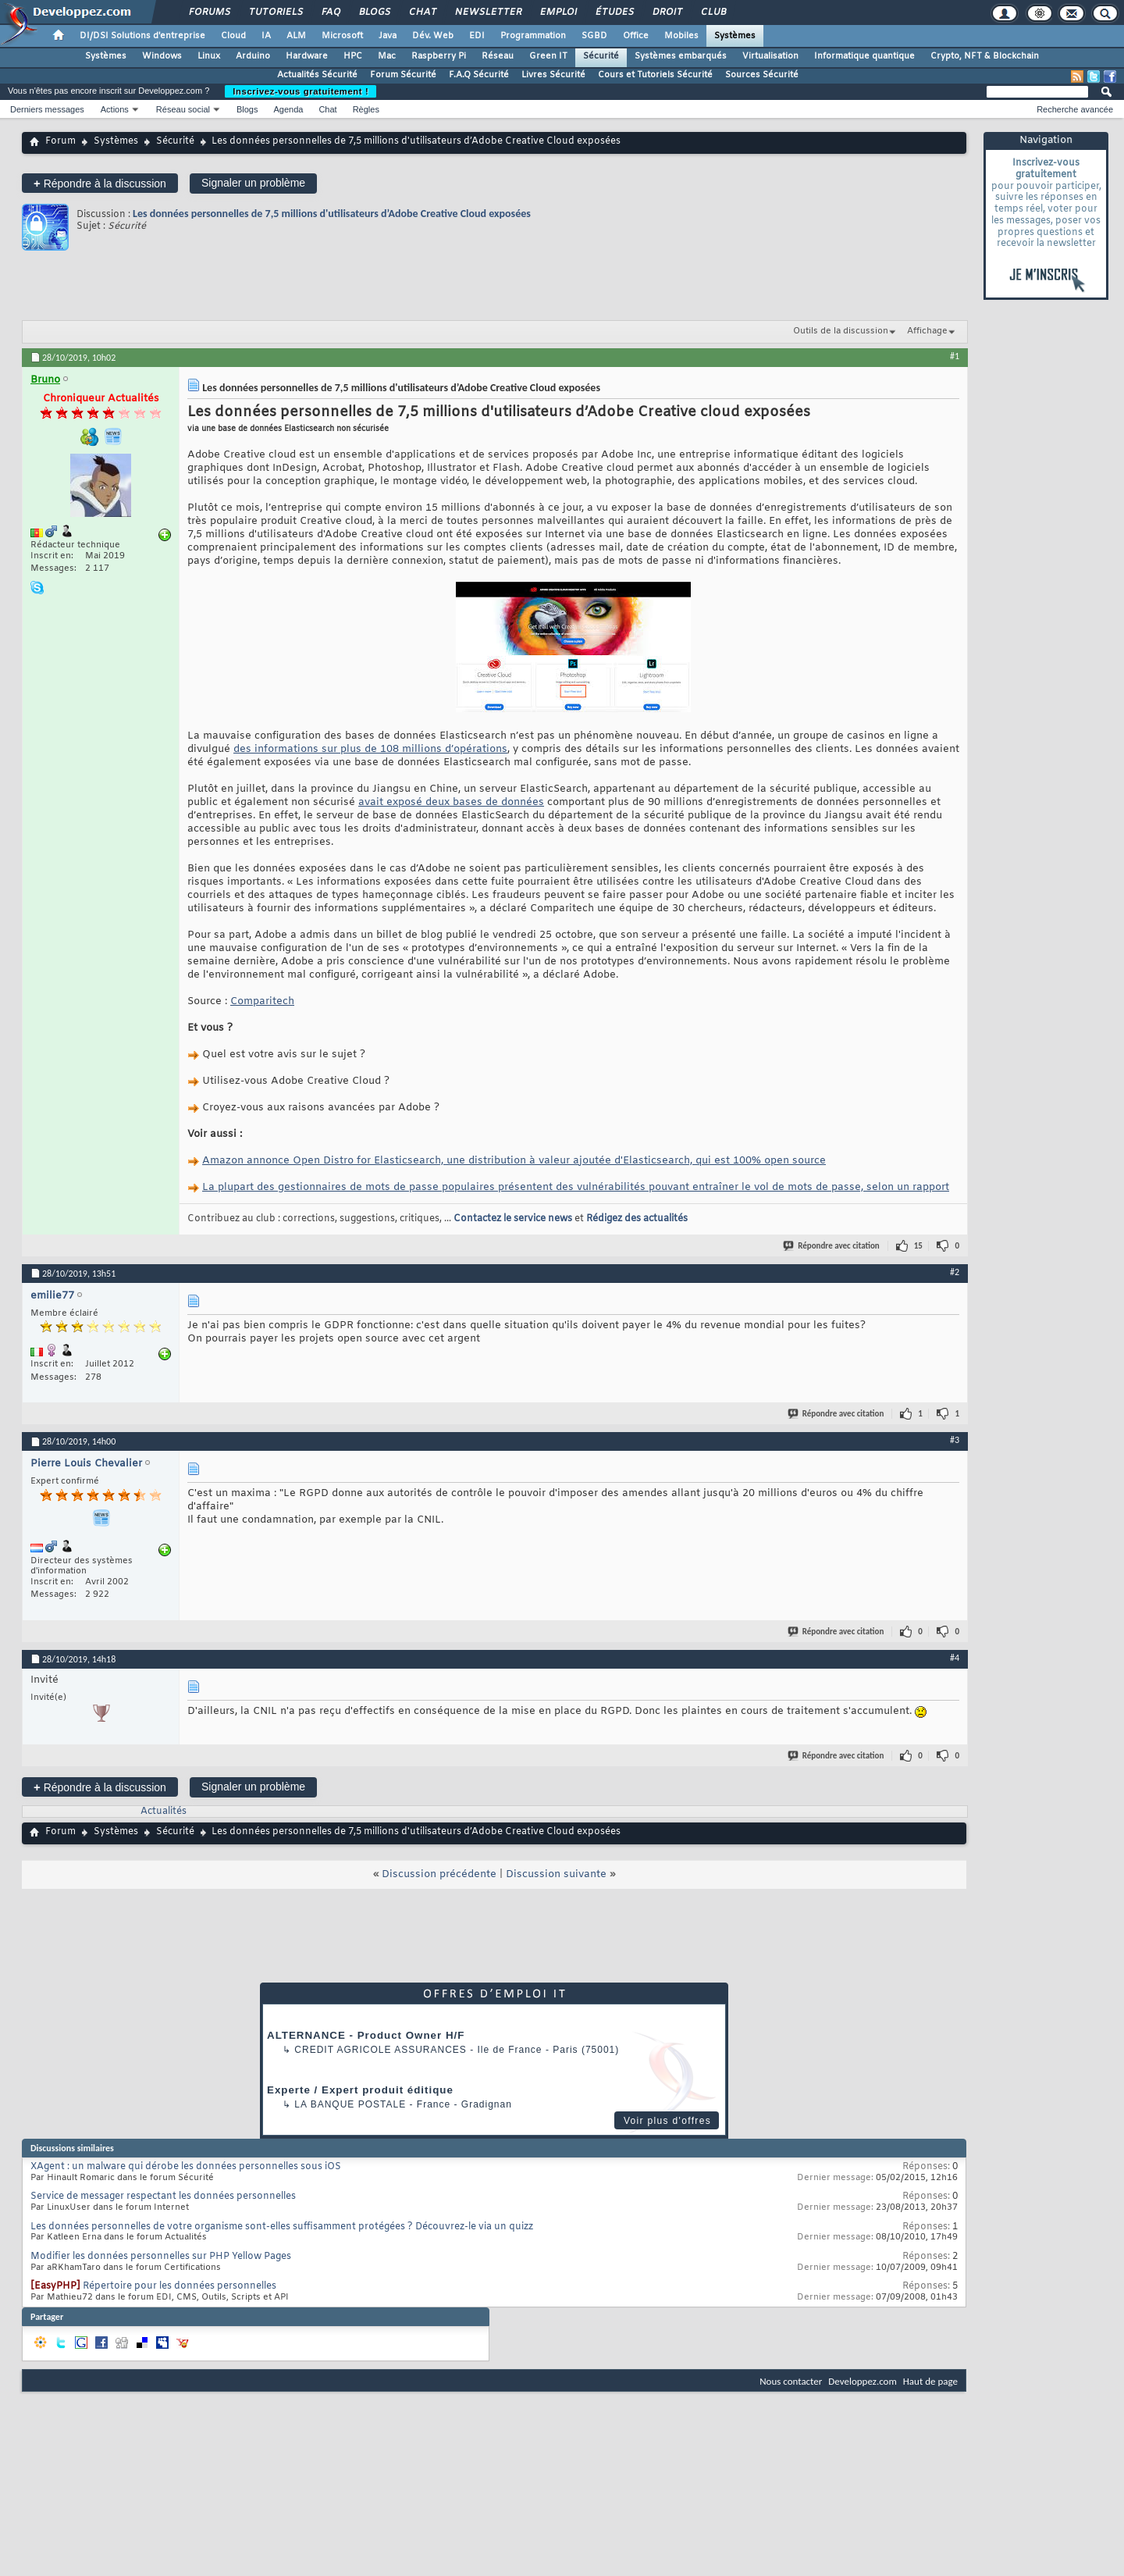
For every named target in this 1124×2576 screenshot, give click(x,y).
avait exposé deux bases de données (451, 802)
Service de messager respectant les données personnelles (163, 2196)
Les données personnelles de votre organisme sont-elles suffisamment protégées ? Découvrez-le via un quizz (281, 2227)
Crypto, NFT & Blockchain (984, 56)
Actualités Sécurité (317, 74)
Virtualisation (770, 56)
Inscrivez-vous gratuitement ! (300, 91)
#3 (954, 1439)
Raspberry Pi (438, 56)
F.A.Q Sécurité (479, 74)
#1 (954, 356)
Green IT (548, 56)
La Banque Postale (350, 2104)
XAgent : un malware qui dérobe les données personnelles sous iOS (185, 2167)
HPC (352, 56)
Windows (162, 56)
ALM (296, 35)
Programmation (533, 35)
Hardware (307, 56)
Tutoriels (275, 12)
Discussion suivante (556, 1874)
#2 (954, 1272)
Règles (366, 109)
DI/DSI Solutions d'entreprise (142, 35)
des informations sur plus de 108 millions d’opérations (370, 749)
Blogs (374, 12)
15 (918, 1246)
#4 (954, 1657)
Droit (666, 12)
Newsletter (487, 12)
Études (614, 12)
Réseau (498, 56)
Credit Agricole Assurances (380, 2049)
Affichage (927, 331)
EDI (477, 35)
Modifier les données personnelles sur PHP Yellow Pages (160, 2256)
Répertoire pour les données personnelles (179, 2286)
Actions (115, 109)
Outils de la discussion (840, 331)
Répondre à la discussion (100, 183)
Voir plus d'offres (667, 2120)
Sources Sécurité (762, 74)
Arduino (253, 56)
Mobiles (681, 35)
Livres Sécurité (553, 74)
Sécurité (601, 56)
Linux (208, 56)
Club (713, 12)
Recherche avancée (1075, 109)
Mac (387, 56)
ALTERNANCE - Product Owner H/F (365, 2035)
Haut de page (930, 2381)
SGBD (594, 35)
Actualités (163, 1811)
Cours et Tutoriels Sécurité (655, 74)
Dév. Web (433, 35)
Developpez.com (862, 2381)
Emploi (558, 12)
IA (266, 35)
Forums (209, 12)
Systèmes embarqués (681, 56)
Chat (422, 12)
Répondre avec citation (832, 1246)
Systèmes (735, 35)
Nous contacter (790, 2381)
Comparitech (262, 1001)
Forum (60, 141)
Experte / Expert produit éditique (360, 2090)
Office (636, 35)
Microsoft (342, 35)
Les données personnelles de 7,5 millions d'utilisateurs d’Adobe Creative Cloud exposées (332, 213)
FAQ (330, 12)
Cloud (233, 35)
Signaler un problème (253, 182)
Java (388, 35)
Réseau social (183, 109)
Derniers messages (47, 109)
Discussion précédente (439, 1874)
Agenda (288, 109)
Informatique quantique (864, 56)
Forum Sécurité (403, 74)
